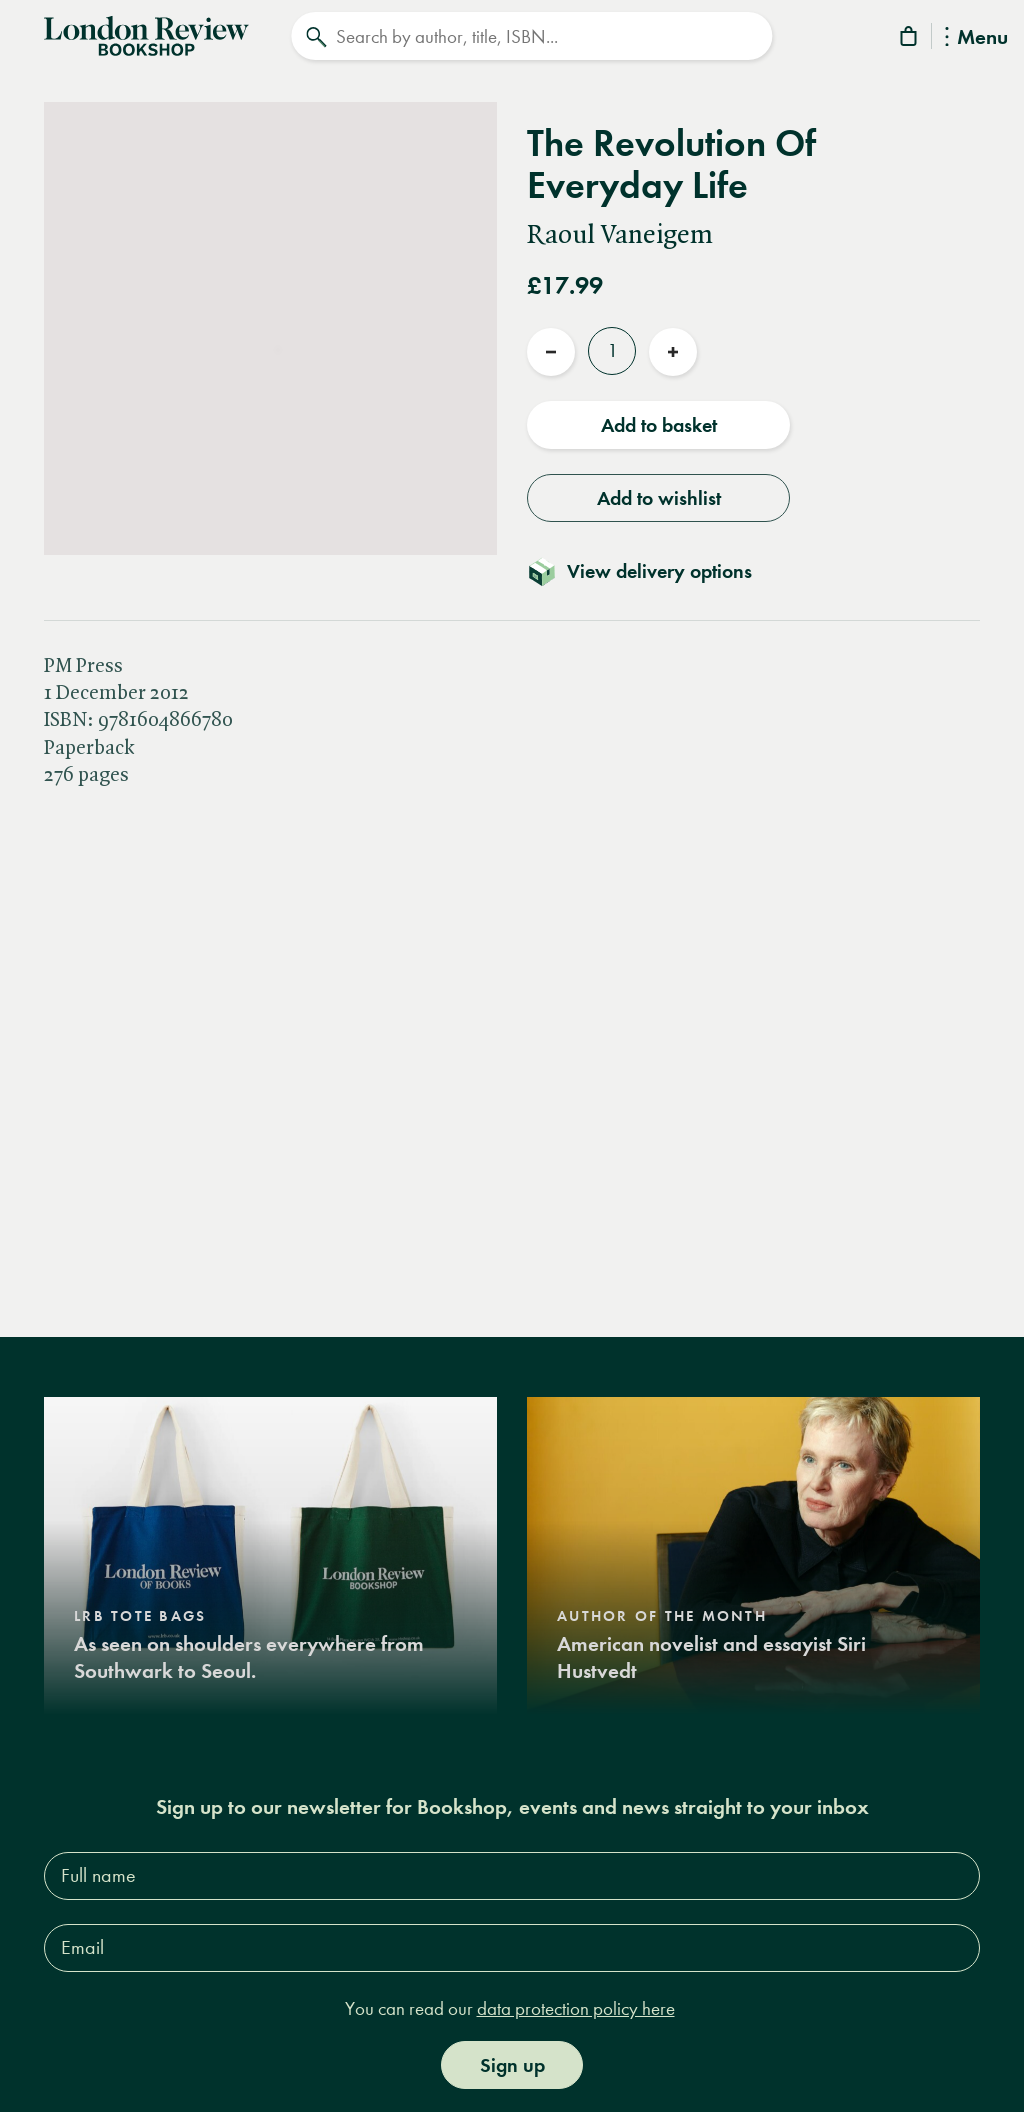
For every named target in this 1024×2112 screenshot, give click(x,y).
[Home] (146, 34)
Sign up (512, 2065)
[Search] (531, 36)
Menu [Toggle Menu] (976, 38)
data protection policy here (576, 2008)
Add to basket (659, 425)
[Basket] (910, 39)
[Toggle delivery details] (651, 571)
